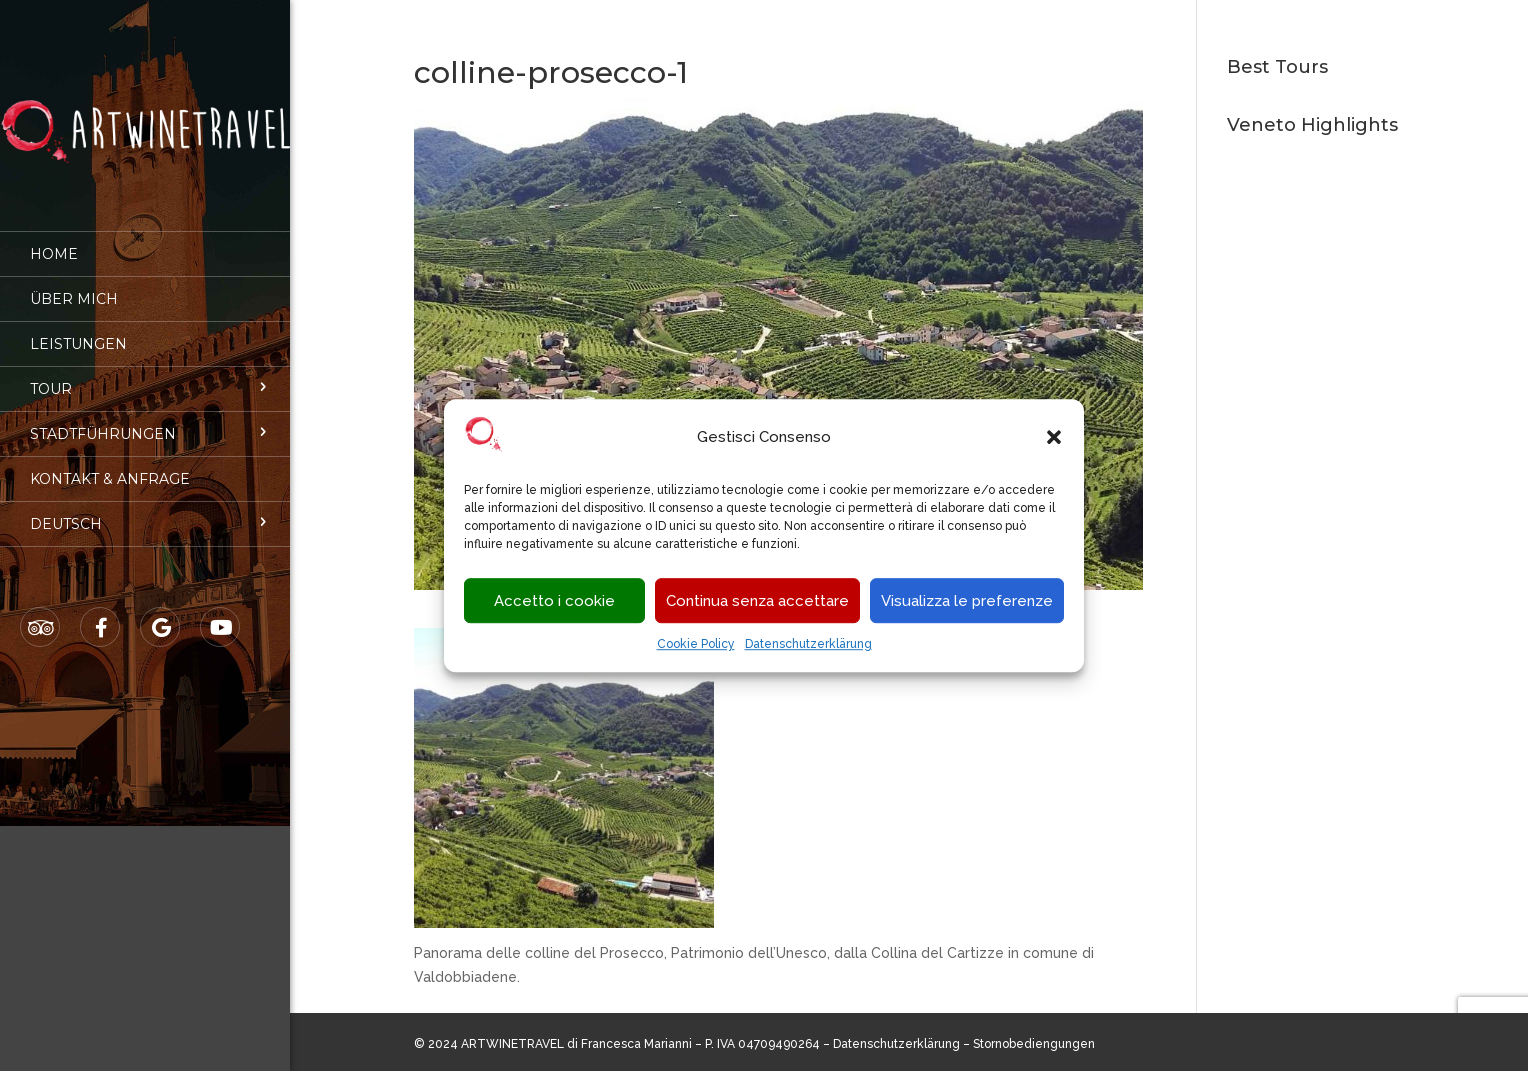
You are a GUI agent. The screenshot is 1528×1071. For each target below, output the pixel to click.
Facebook (101, 614)
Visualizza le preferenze (967, 601)
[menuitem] (145, 510)
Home (54, 240)
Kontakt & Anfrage (110, 465)
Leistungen (78, 330)
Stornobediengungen (1034, 1044)
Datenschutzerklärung (808, 645)
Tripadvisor (41, 614)
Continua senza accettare (757, 601)
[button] (1054, 438)
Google (161, 614)
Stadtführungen (103, 420)
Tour (51, 375)
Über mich (74, 285)
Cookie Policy (696, 645)
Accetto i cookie (554, 601)
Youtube (221, 614)
